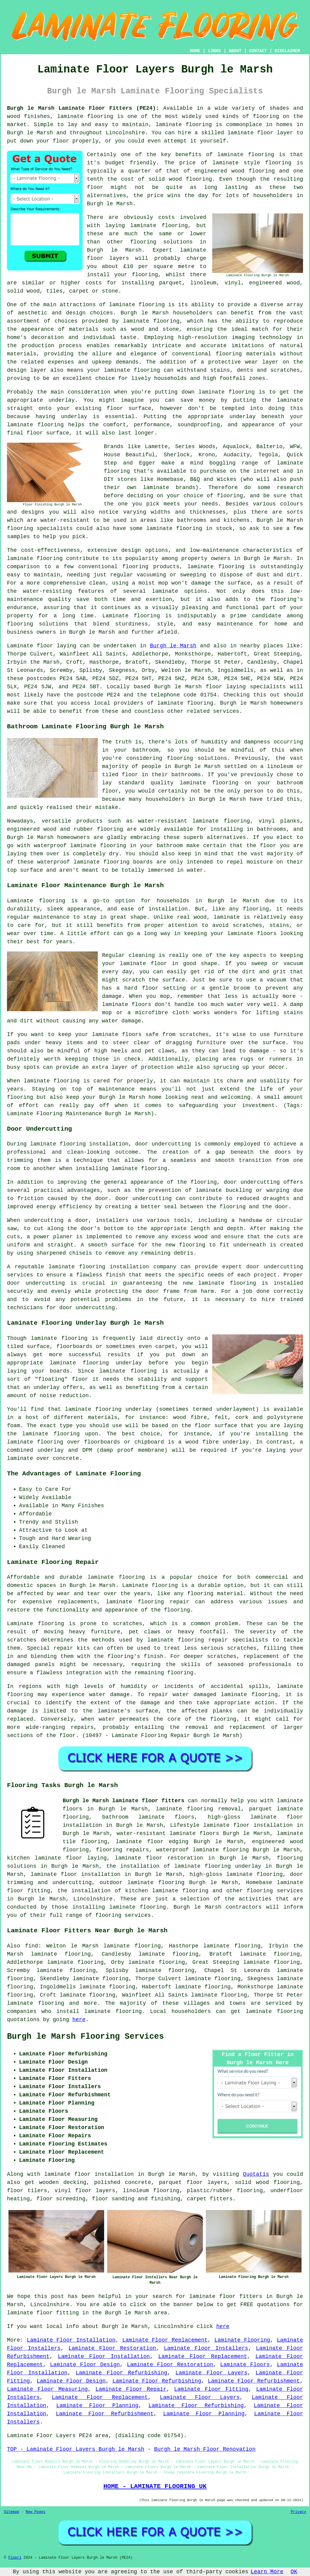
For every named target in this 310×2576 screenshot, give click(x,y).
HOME (195, 51)
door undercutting (163, 1144)
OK (294, 2572)
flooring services (275, 1891)
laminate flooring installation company (112, 1267)
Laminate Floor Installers (206, 2348)
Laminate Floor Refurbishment (254, 2381)
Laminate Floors (245, 2365)
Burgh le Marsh (173, 646)
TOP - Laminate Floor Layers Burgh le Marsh (75, 2449)
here (78, 2020)
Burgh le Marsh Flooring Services (85, 2036)
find (31, 1946)
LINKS (214, 51)
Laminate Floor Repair (130, 2389)
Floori (14, 2558)
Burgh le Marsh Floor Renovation (205, 2449)
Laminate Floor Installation (71, 2340)
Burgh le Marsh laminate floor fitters (123, 1801)
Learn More (267, 2572)
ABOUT (235, 51)
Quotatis (256, 2174)
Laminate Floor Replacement (165, 2340)
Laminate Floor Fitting (211, 2389)
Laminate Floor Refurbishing (121, 2373)
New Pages (35, 2512)
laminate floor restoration (159, 1858)
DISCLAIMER (287, 51)
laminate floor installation (75, 1874)
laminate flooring (85, 116)
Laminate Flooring (242, 2340)
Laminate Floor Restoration (112, 2348)
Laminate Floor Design (85, 2365)
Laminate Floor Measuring (47, 2389)
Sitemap (11, 2512)
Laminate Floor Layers (212, 2373)
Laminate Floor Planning (97, 2406)
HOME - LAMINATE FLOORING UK (154, 2486)
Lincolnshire (93, 1899)
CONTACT (258, 51)
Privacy (298, 2512)
